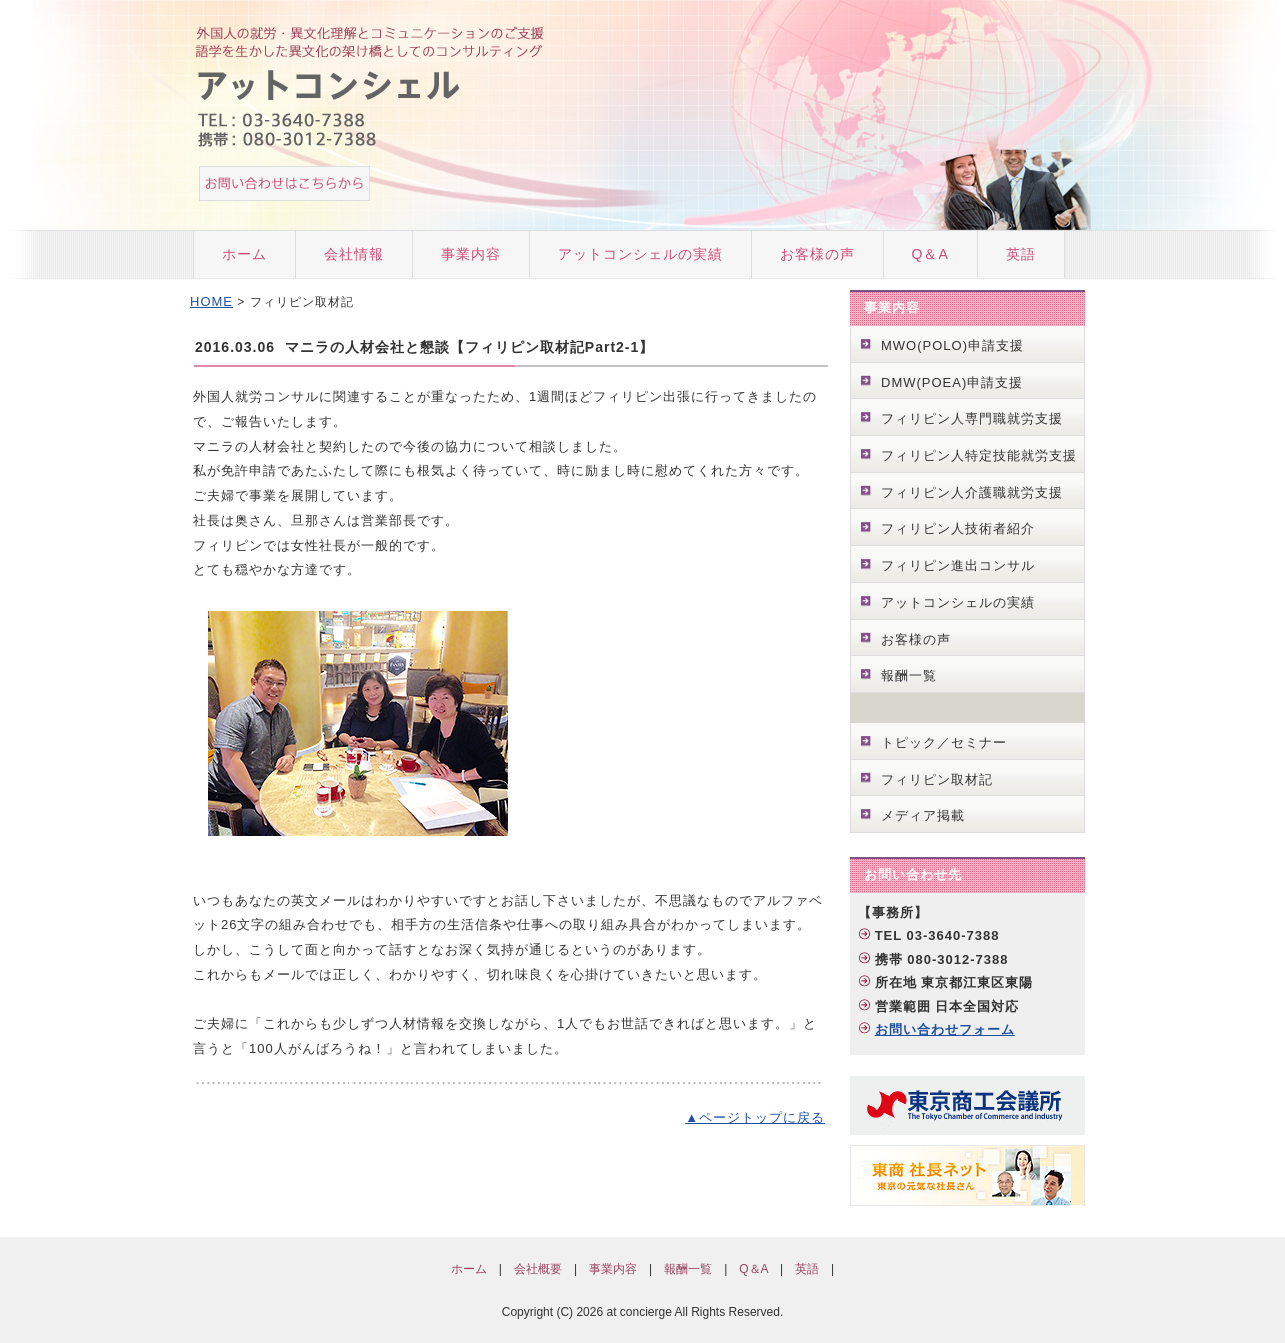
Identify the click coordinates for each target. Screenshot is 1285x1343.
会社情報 (354, 254)
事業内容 (471, 254)
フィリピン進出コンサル (958, 565)
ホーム (244, 254)
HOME (211, 301)
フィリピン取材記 (937, 779)
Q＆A (930, 254)
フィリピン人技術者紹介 (958, 528)
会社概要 (538, 1269)
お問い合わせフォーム (945, 1029)
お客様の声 (817, 254)
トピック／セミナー (944, 742)
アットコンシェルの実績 (640, 254)
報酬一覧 (909, 675)
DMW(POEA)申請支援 (952, 382)
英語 (1021, 254)
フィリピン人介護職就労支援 (972, 492)
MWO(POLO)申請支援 (952, 345)
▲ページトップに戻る (755, 1117)
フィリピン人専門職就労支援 (972, 418)
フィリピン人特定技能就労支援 (979, 455)
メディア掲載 (923, 815)
